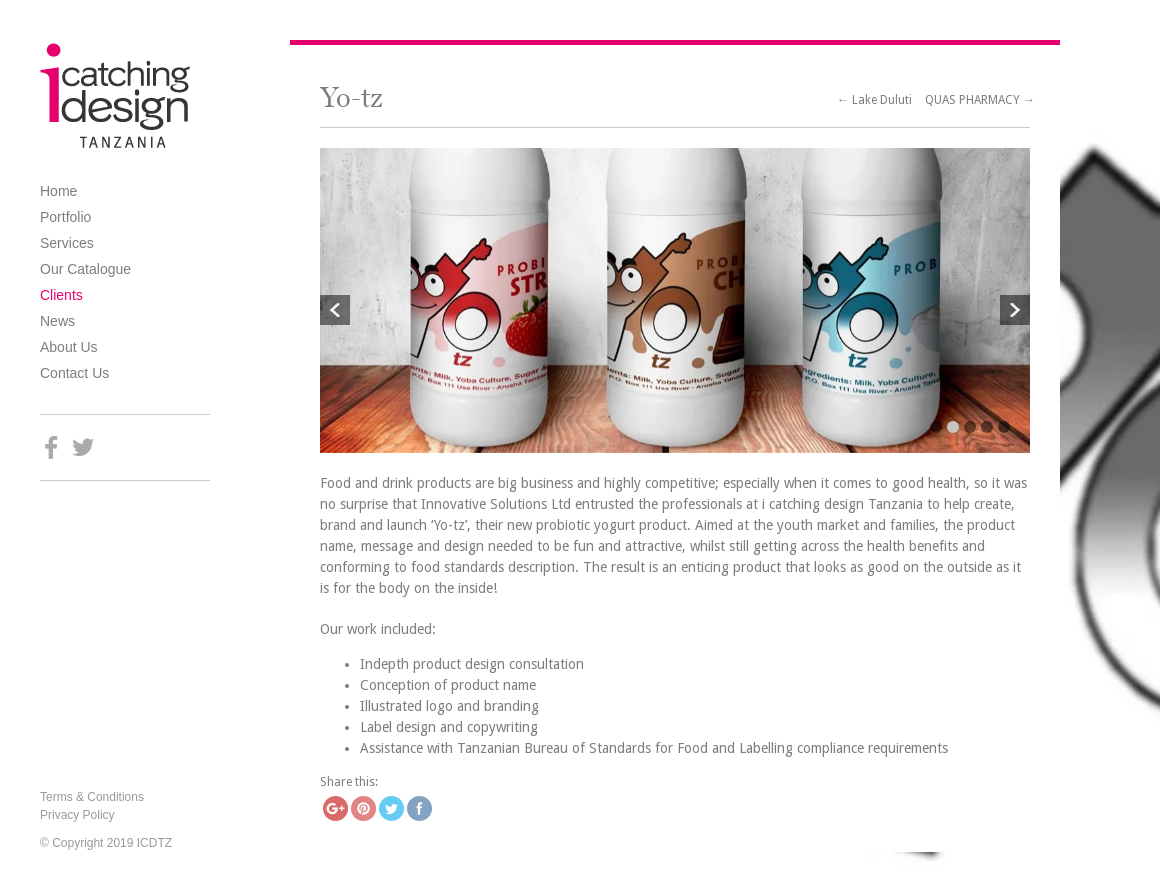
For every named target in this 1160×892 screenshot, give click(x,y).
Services (67, 243)
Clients (61, 295)
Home (58, 191)
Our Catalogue (85, 269)
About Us (69, 347)
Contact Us (74, 373)
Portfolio (65, 217)
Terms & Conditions (92, 797)
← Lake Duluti (876, 100)
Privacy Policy (77, 815)
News (57, 321)
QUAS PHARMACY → (980, 100)
